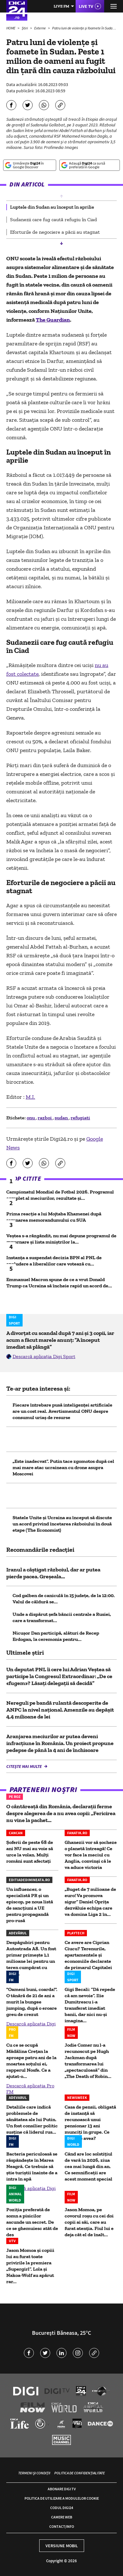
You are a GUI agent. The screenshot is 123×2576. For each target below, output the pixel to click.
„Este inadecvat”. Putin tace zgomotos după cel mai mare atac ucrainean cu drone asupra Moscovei (63, 1467)
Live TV (86, 6)
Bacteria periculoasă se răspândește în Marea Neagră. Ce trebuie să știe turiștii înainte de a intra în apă (31, 2166)
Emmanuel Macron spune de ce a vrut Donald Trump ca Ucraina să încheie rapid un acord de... (59, 1282)
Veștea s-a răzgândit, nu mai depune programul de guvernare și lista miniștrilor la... (61, 1239)
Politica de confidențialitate (79, 2473)
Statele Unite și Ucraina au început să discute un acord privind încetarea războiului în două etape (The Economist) (62, 1524)
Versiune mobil (61, 2545)
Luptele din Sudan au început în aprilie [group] (52, 207)
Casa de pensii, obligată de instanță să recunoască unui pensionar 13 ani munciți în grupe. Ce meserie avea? (90, 2122)
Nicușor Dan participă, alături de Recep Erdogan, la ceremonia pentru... (56, 1636)
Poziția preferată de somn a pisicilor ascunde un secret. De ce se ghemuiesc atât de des (32, 2222)
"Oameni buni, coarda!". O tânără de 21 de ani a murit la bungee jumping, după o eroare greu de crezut (31, 2001)
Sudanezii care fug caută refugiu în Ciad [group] (53, 219)
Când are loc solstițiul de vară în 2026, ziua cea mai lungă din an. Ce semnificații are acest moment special (88, 2166)
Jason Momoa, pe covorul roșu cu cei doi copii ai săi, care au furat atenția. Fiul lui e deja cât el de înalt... (89, 2222)
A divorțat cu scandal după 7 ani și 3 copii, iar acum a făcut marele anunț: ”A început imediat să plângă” (60, 1340)
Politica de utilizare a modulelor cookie (61, 2498)
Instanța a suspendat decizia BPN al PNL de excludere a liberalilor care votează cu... (54, 1261)
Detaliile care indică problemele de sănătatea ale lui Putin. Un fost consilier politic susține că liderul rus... (32, 2119)
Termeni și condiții (34, 2473)
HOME (11, 28)
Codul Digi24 (61, 2507)
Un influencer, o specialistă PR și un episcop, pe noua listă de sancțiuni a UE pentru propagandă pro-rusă (29, 1904)
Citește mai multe (24, 1766)
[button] (61, 196)
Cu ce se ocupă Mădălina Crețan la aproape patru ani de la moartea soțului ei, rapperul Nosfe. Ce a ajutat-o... (31, 2060)
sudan (62, 1118)
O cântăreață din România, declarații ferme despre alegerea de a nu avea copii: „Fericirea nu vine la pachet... (60, 1813)
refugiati (80, 1118)
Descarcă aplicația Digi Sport (44, 1356)
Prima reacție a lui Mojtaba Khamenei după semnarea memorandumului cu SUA (53, 1217)
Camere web (61, 2517)
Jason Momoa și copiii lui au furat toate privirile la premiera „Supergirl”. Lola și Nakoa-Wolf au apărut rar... (30, 2265)
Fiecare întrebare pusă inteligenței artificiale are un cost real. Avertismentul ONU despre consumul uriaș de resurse (62, 1411)
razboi (45, 1118)
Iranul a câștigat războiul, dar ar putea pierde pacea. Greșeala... (53, 1573)
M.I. (30, 1096)
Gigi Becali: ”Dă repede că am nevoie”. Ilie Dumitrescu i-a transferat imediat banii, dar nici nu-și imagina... (90, 2005)
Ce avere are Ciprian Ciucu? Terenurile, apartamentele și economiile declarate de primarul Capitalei (88, 1954)
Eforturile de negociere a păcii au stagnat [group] (55, 232)
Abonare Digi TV (62, 2489)
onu (31, 1118)
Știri (25, 28)
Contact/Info (61, 2526)
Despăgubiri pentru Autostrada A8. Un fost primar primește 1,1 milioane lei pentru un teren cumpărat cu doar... (31, 1958)
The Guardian (53, 319)
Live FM (61, 6)
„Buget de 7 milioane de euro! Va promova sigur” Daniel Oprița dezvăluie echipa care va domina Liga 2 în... (90, 1901)
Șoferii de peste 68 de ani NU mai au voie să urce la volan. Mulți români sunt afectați (29, 1851)
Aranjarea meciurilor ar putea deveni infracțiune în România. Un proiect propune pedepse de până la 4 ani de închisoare (60, 1743)
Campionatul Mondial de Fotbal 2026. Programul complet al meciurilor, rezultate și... (60, 1195)
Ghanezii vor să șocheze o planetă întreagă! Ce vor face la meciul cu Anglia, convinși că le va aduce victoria (91, 1854)
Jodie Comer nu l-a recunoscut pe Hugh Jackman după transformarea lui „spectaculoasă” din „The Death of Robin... (88, 2060)
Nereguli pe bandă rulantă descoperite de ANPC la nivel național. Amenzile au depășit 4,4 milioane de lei (60, 1709)
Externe (40, 28)
